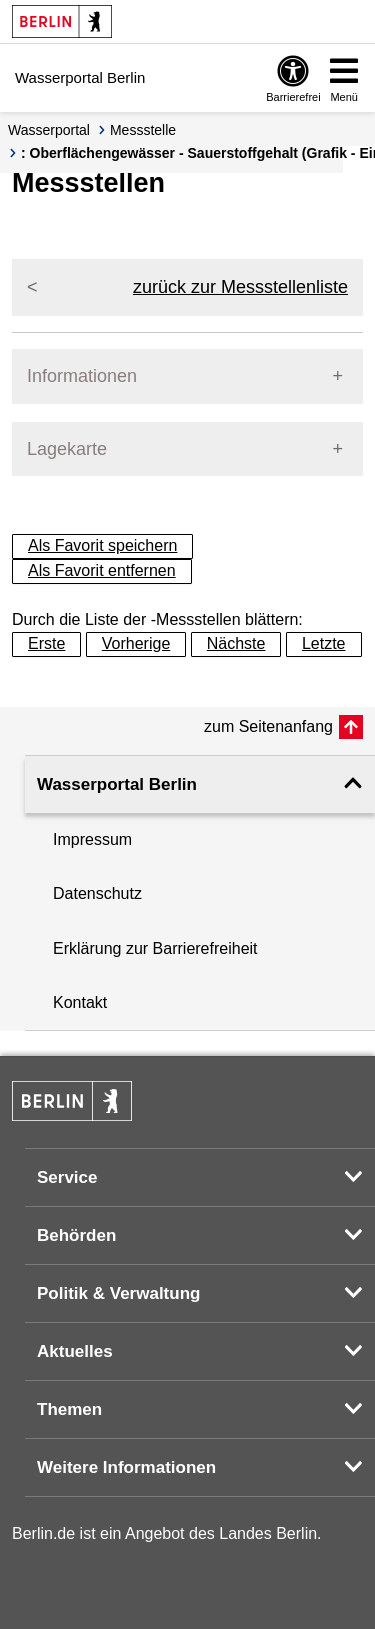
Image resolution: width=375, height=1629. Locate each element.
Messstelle (143, 130)
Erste (46, 643)
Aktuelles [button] (75, 1351)
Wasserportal (49, 130)
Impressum (92, 839)
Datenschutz (97, 893)
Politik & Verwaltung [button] (118, 1293)
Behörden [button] (76, 1235)
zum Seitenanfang (268, 726)
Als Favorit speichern (102, 545)
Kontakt (80, 1002)
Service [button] (67, 1177)
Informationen (82, 376)
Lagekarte (67, 449)
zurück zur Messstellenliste (240, 287)
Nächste (236, 643)
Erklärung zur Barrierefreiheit (155, 948)
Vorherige (136, 643)
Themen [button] (69, 1409)
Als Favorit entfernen (102, 570)
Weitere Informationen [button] (126, 1467)
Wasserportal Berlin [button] (117, 784)
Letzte (324, 643)
